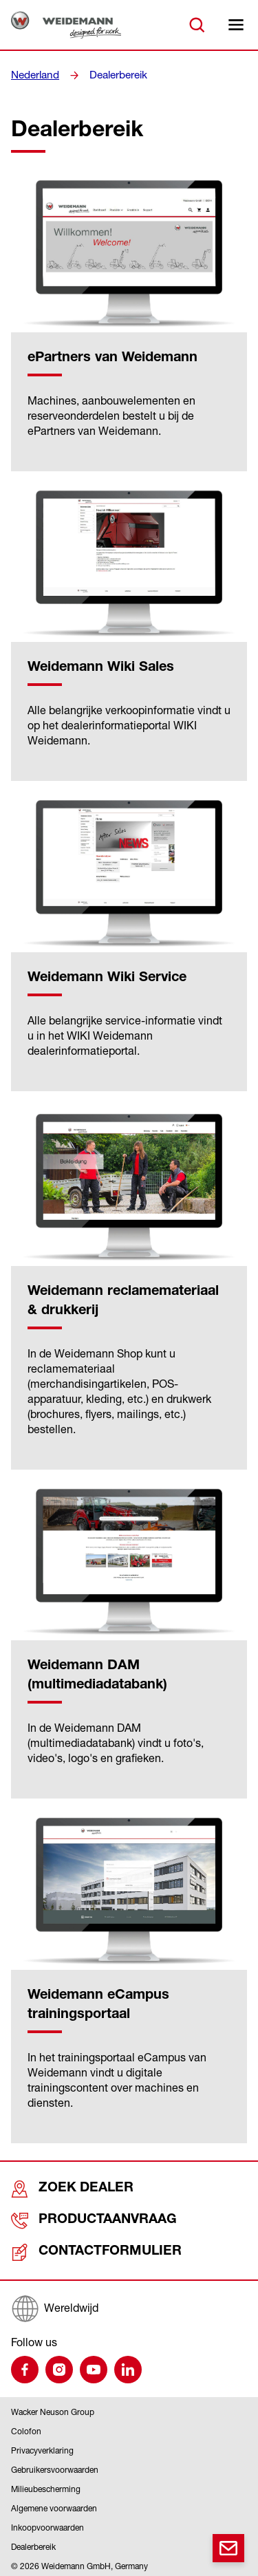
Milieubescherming (45, 2486)
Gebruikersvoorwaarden (54, 2467)
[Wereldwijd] (129, 2305)
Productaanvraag (75, 2219)
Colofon (26, 2428)
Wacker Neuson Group (52, 2409)
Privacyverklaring (42, 2448)
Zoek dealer (59, 2188)
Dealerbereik (114, 74)
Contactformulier (76, 2250)
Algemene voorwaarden (54, 2505)
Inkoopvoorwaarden (47, 2525)
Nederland (33, 74)
